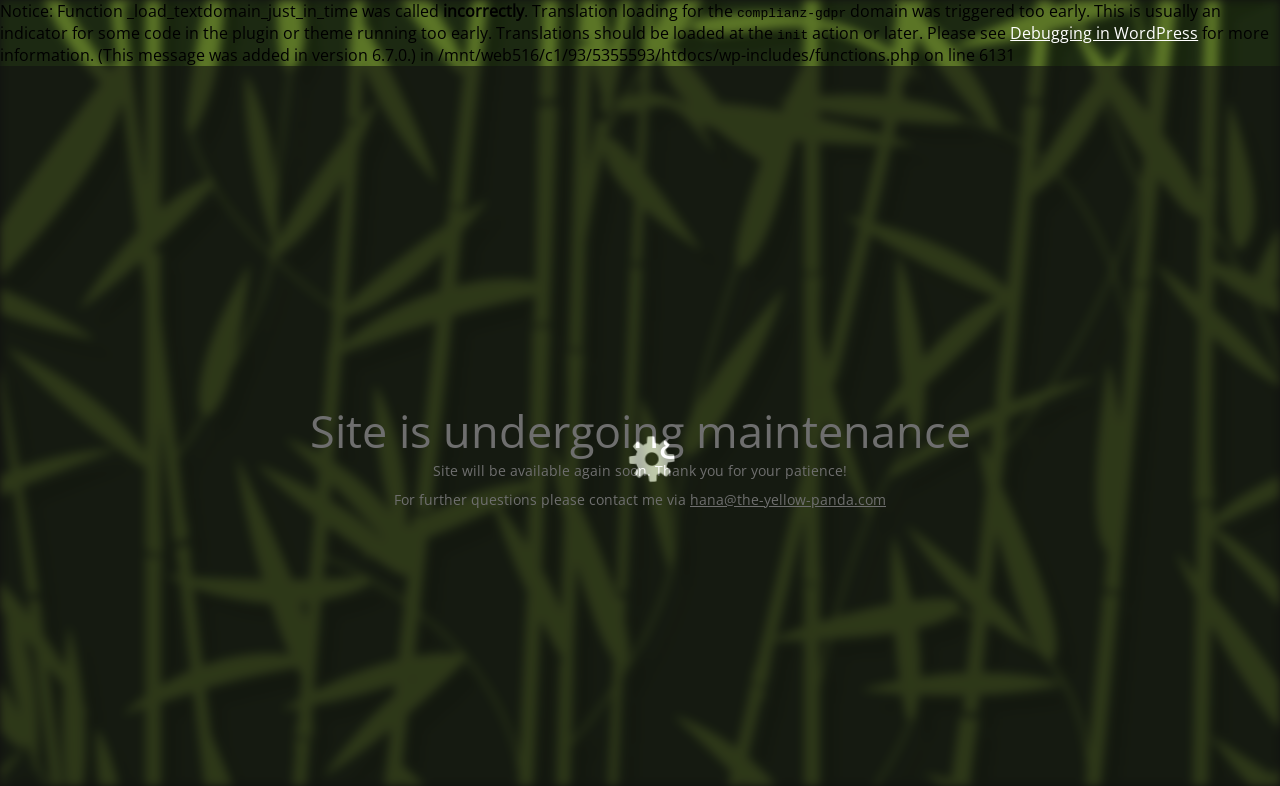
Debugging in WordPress (1104, 33)
